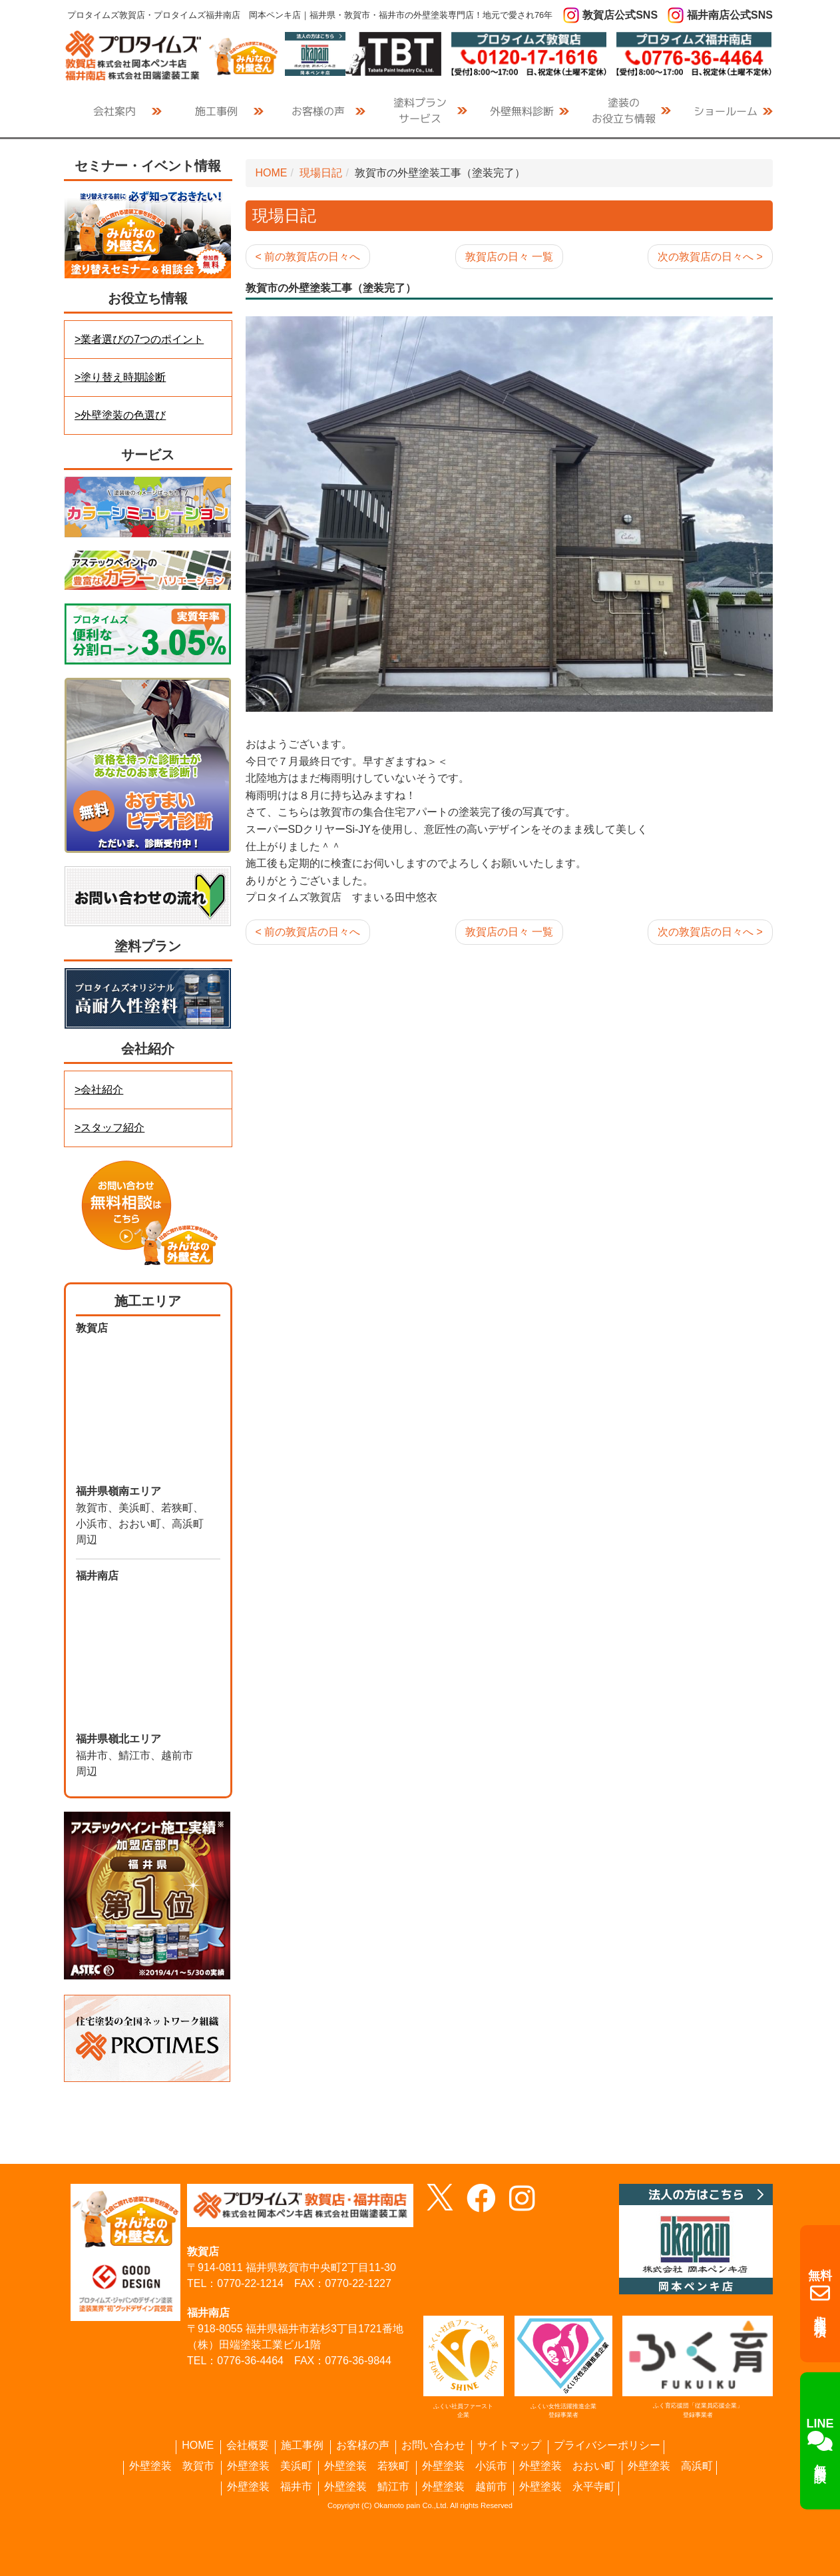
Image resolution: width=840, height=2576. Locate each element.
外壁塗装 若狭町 (366, 2466)
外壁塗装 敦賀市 (171, 2466)
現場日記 (321, 172)
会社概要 (247, 2445)
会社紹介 (102, 1089)
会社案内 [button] (114, 111)
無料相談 (820, 2440)
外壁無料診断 (522, 111)
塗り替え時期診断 (123, 377)
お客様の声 (318, 111)
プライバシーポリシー (607, 2445)
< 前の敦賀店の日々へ (308, 256)
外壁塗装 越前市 (464, 2486)
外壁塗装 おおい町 (567, 2466)
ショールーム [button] (725, 111)
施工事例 (302, 2445)
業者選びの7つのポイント (142, 339)
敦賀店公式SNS (620, 15)
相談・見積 (820, 2293)
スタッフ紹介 (112, 1127)
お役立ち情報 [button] (624, 110)
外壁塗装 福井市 (269, 2486)
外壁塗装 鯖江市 (366, 2486)
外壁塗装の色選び (123, 415)
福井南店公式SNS (730, 15)
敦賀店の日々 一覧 (509, 256)
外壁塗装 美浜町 (269, 2466)
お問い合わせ (433, 2445)
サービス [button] (420, 110)
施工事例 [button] (216, 111)
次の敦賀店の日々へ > (710, 256)
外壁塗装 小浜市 (464, 2466)
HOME (272, 172)
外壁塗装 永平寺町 (567, 2486)
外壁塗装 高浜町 (670, 2466)
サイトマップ (509, 2445)
